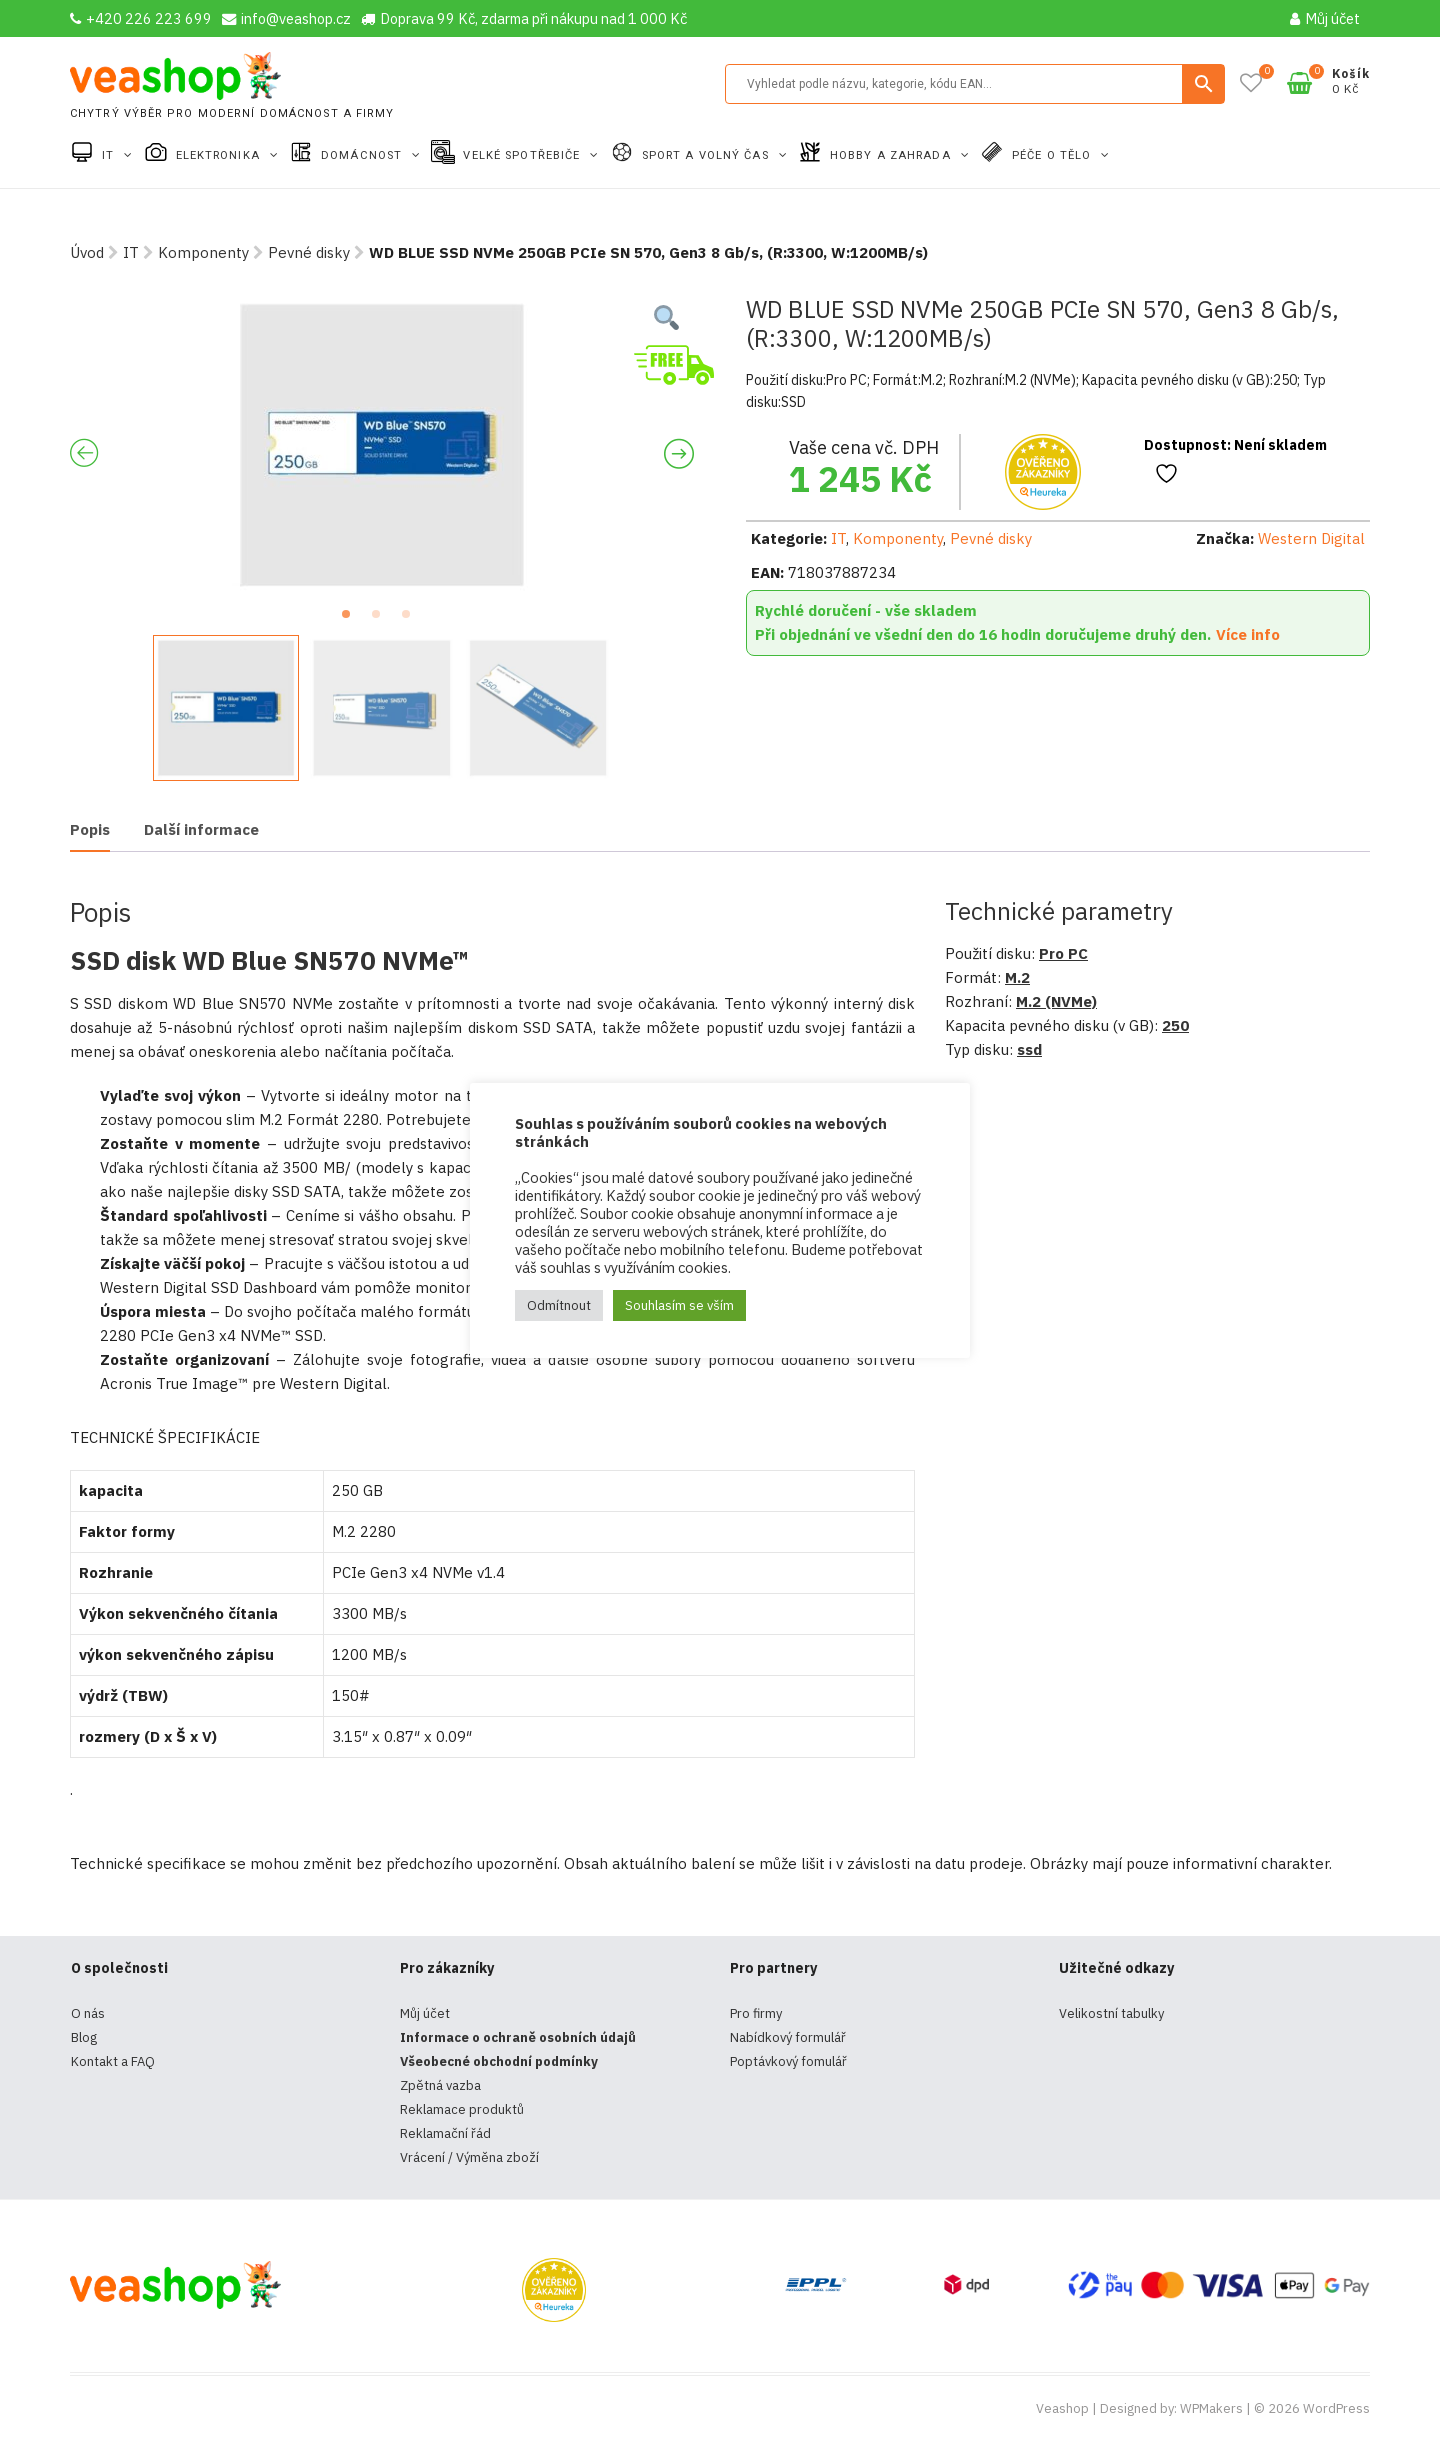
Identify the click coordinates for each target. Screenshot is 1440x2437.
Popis (90, 829)
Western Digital (1311, 538)
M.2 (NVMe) (1056, 1001)
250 (1175, 1025)
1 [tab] (352, 620)
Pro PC (1063, 953)
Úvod (87, 252)
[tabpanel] (382, 445)
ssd (1029, 1049)
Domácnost (363, 155)
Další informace (201, 829)
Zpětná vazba (440, 2085)
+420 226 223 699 (141, 18)
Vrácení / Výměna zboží (469, 2157)
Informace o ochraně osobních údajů (518, 2037)
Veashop (1062, 2408)
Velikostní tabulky (1111, 2013)
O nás (88, 2013)
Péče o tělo (1053, 155)
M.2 (1017, 977)
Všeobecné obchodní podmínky (499, 2061)
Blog (84, 2037)
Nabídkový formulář (788, 2037)
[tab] (90, 831)
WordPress (1336, 2408)
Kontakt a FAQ (113, 2061)
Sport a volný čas (707, 155)
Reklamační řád (445, 2133)
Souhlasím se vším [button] (679, 1305)
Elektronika (220, 155)
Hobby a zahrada (892, 155)
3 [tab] (412, 620)
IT (110, 155)
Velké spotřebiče (523, 155)
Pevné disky (309, 252)
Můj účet (1325, 18)
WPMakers (1211, 2408)
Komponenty (203, 252)
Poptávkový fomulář (788, 2061)
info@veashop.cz (286, 18)
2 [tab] (382, 620)
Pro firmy (756, 2013)
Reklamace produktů (462, 2109)
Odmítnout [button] (559, 1305)
